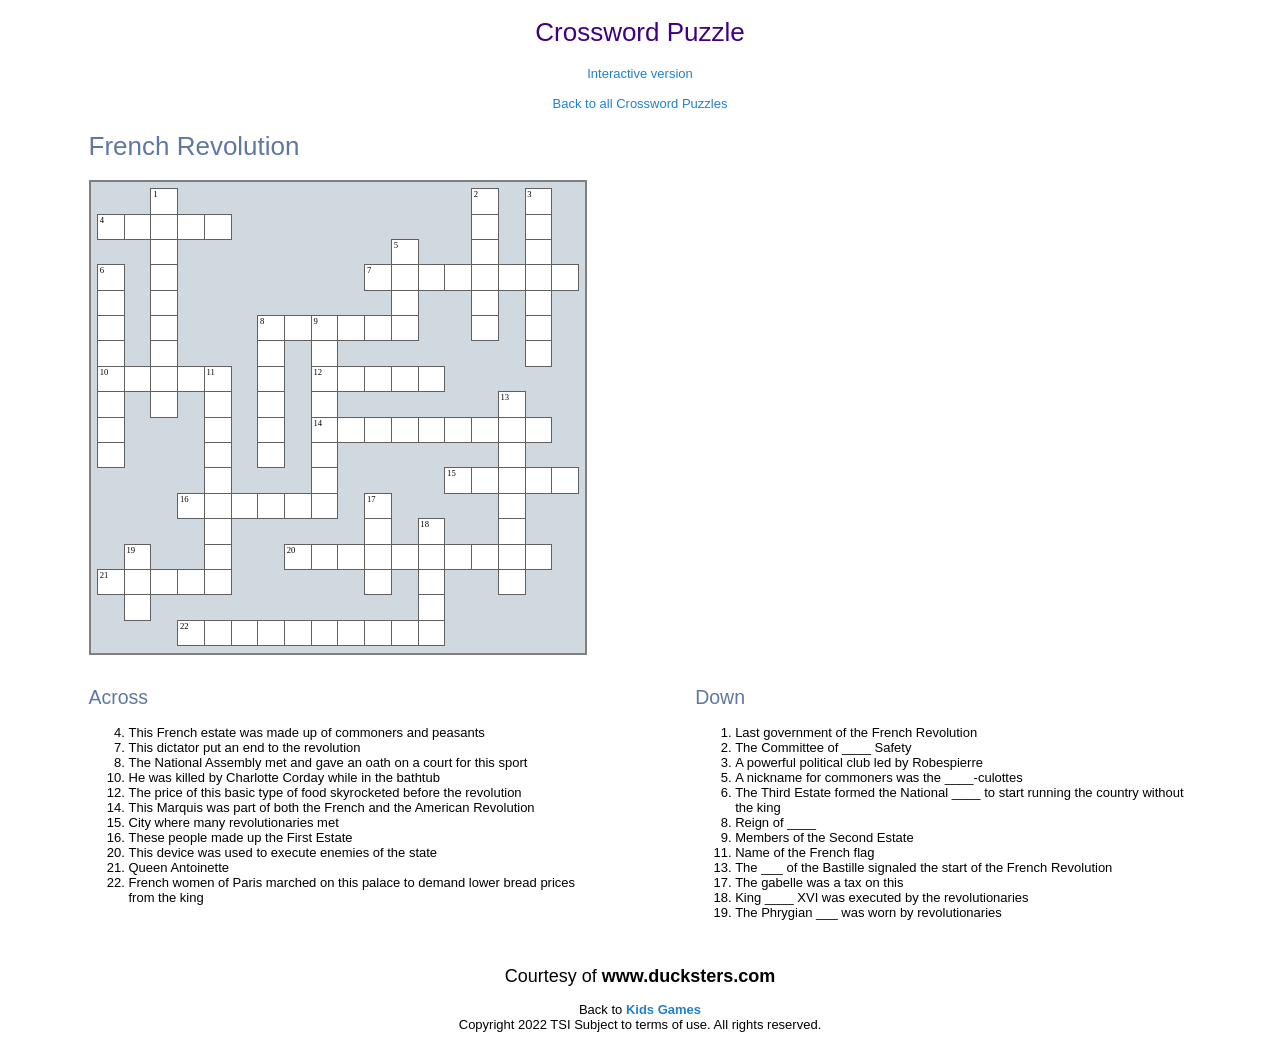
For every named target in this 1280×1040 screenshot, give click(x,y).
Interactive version (640, 73)
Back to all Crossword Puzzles (640, 103)
